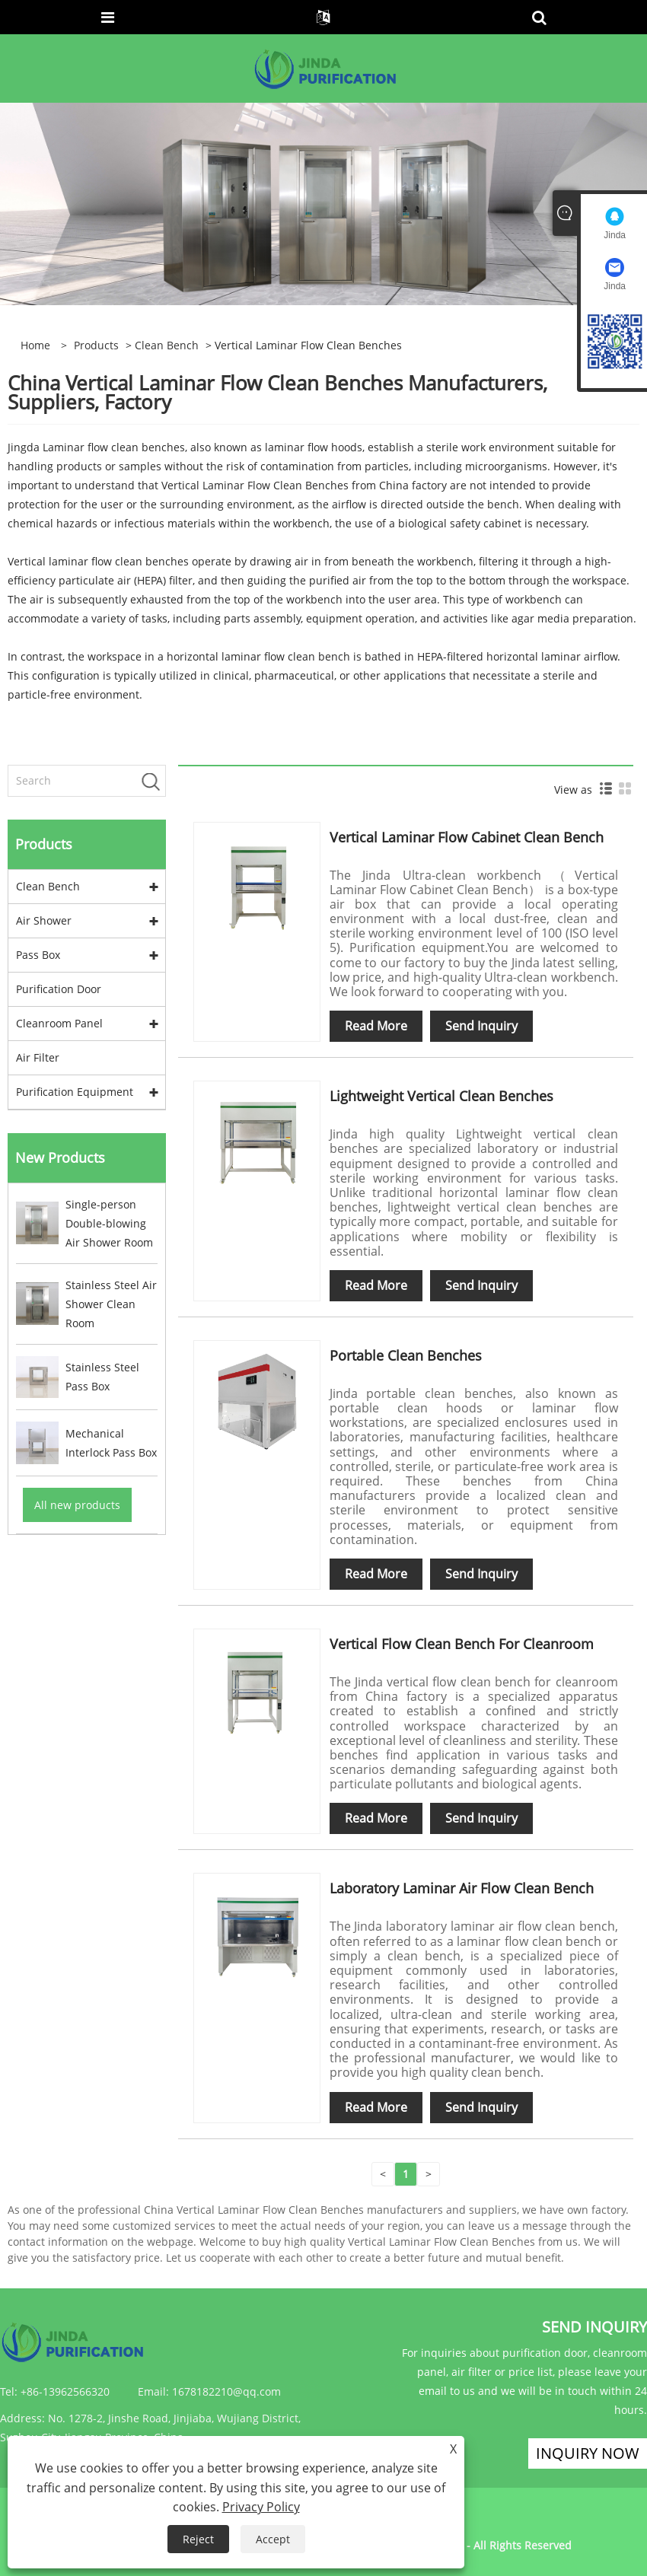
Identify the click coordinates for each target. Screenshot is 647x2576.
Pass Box (38, 954)
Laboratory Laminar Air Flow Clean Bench (462, 1888)
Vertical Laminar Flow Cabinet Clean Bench (467, 837)
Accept (273, 2539)
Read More (376, 1025)
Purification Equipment (74, 1091)
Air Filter (37, 1057)
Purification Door (58, 989)
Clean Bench (167, 345)
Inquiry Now (587, 2453)
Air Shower (44, 920)
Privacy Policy (261, 2506)
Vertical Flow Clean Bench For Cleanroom (462, 1644)
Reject (198, 2539)
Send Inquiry (481, 1025)
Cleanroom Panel (59, 1023)
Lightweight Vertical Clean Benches (441, 1096)
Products (96, 345)
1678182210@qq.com (226, 2391)
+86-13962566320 (65, 2391)
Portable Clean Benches (406, 1355)
